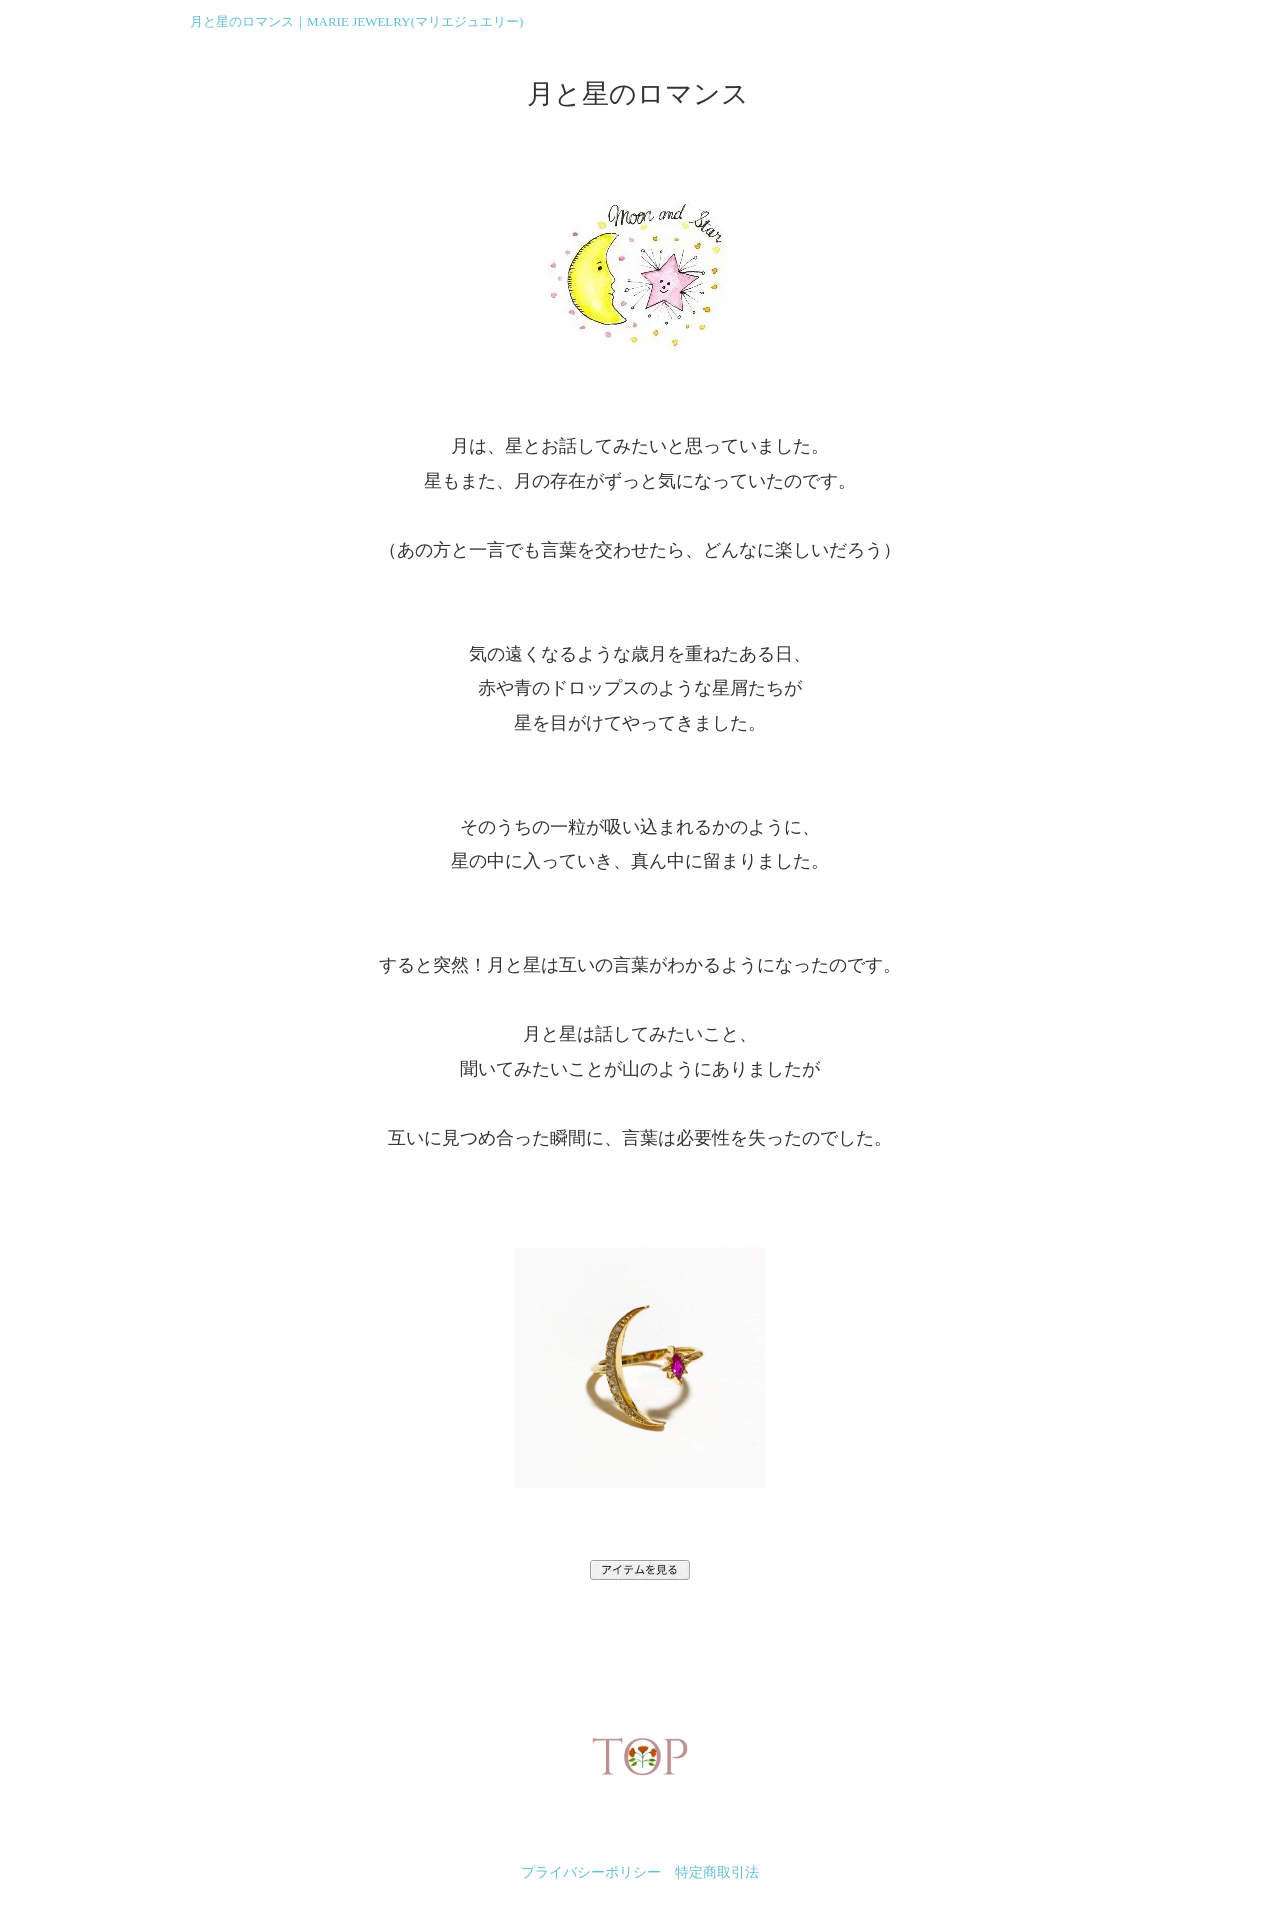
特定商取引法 (717, 1872)
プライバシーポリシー (591, 1872)
